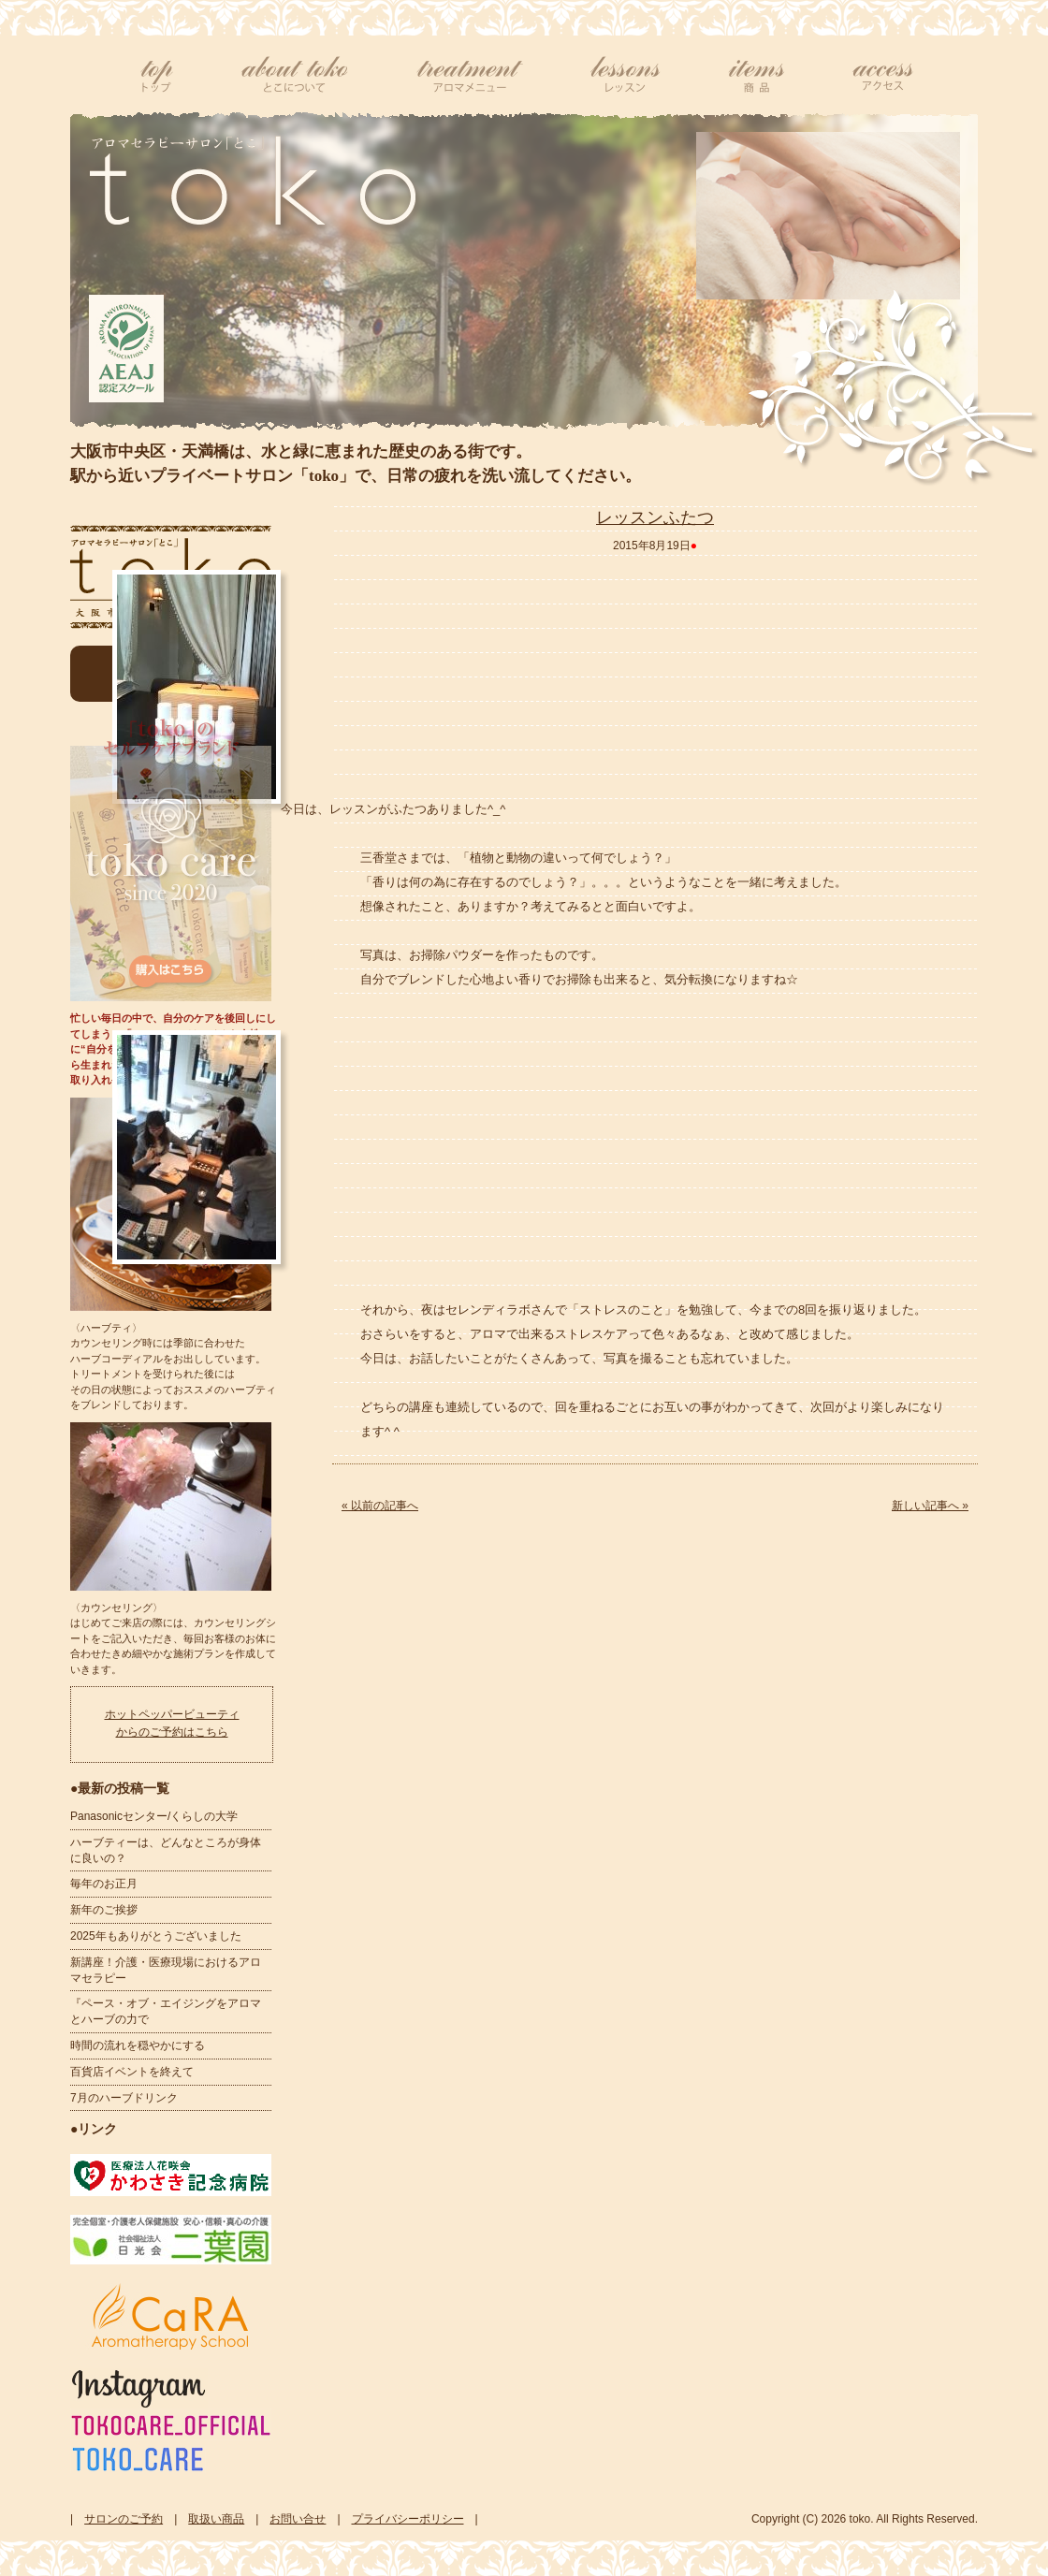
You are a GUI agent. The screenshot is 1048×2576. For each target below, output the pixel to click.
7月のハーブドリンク (124, 2097)
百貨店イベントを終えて (132, 2071)
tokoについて (295, 75)
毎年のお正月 (104, 1883)
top (157, 75)
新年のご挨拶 (104, 1909)
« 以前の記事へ (380, 1505)
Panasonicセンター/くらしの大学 (154, 1816)
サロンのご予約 (123, 2518)
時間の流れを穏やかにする (137, 2045)
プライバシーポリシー (408, 2518)
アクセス (882, 75)
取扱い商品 (216, 2518)
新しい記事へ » (930, 1505)
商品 (756, 75)
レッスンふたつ (655, 517)
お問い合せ (297, 2518)
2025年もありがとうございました (155, 1936)
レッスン (626, 75)
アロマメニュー (469, 75)
